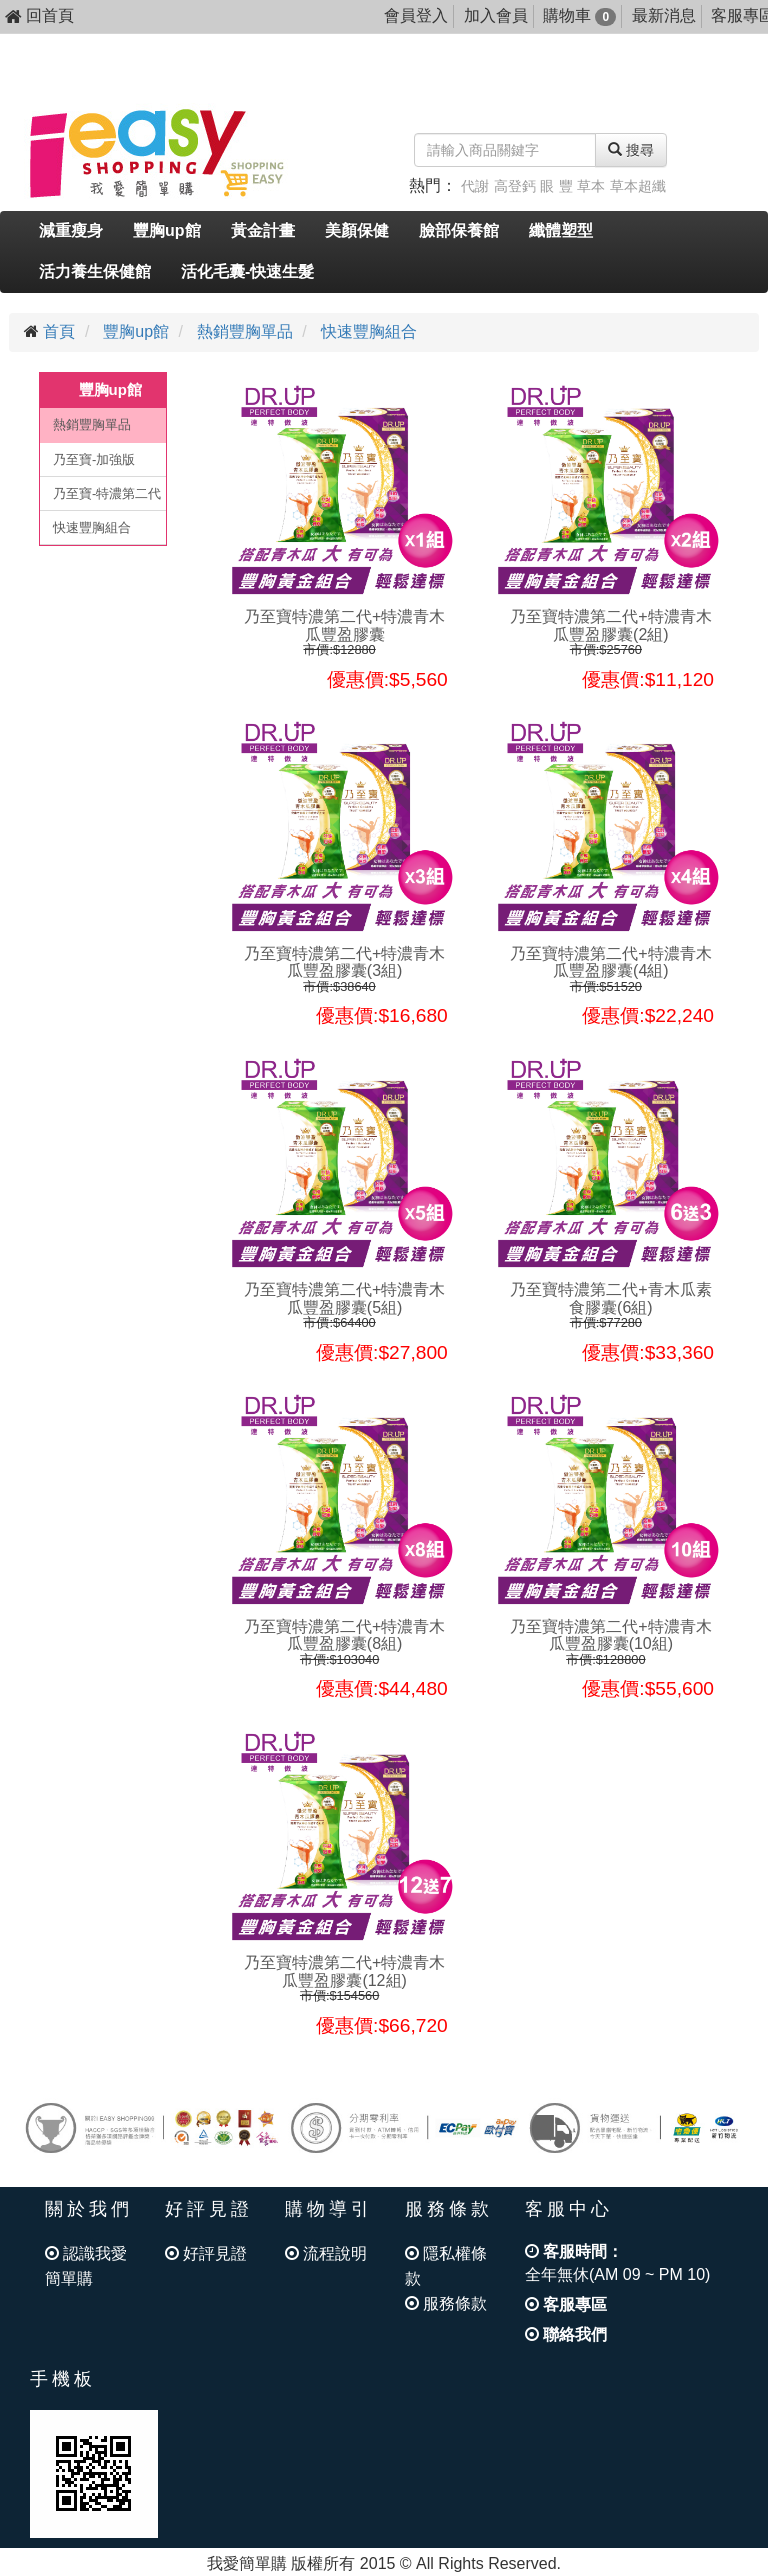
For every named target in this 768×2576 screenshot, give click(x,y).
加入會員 (496, 15)
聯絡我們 (566, 2334)
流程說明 (326, 2253)
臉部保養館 (459, 230)
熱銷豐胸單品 (245, 331)
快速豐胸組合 (369, 331)
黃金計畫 (263, 230)
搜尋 (631, 150)
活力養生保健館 (95, 271)
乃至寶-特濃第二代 (107, 493)
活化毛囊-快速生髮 (247, 271)
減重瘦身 (71, 230)
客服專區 (566, 2304)
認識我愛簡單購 (86, 2266)
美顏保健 (357, 230)
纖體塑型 (561, 230)
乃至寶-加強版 (94, 459)
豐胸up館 (167, 230)
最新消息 (664, 15)
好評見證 (206, 2253)
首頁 (59, 331)
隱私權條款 (446, 2266)
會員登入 (416, 15)
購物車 (579, 15)
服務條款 (446, 2303)
